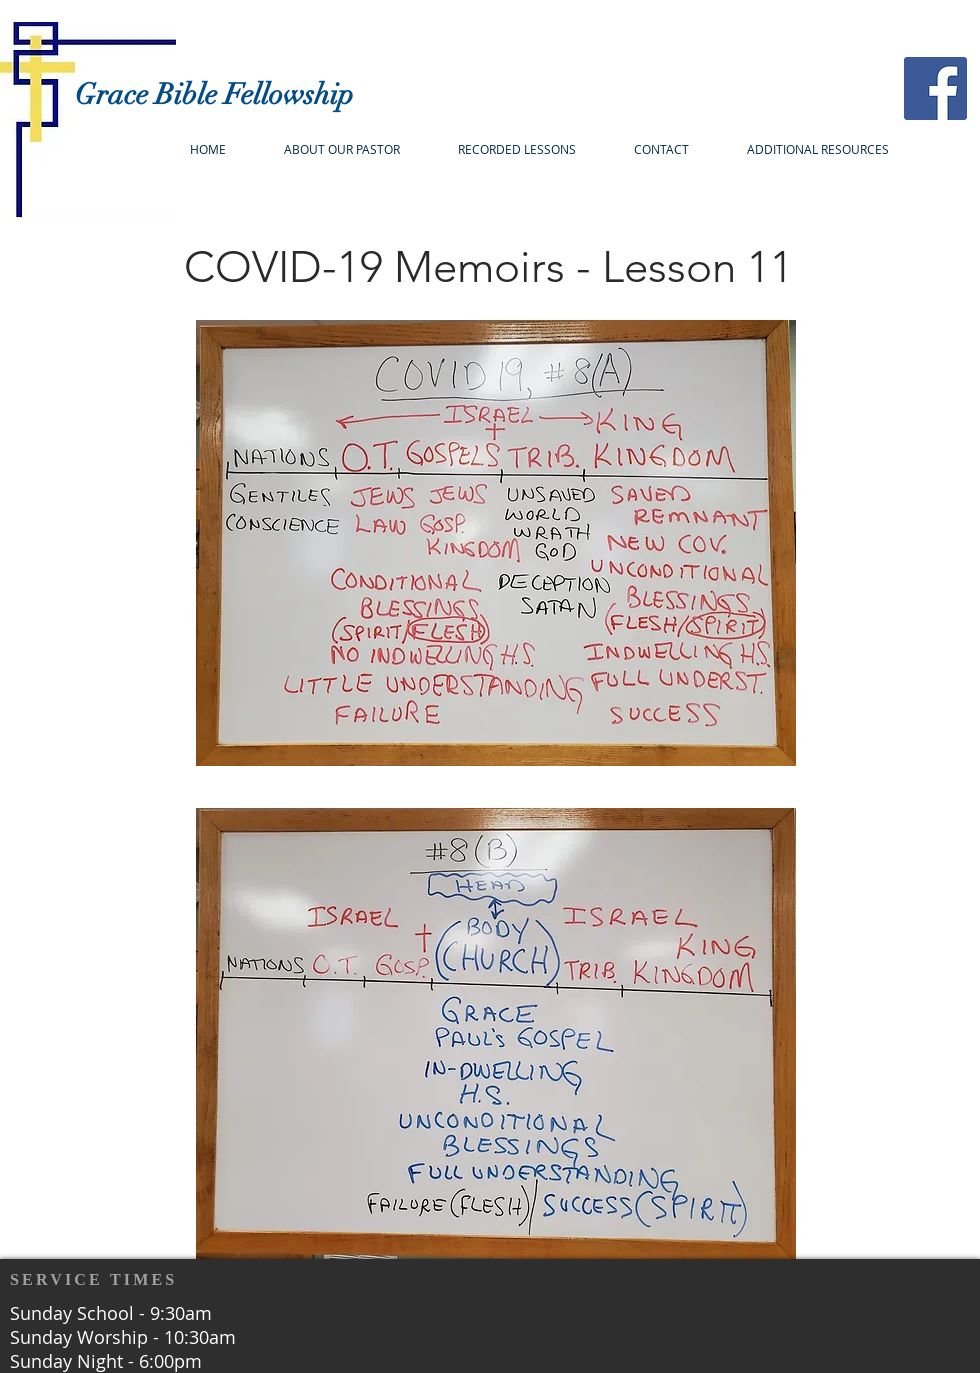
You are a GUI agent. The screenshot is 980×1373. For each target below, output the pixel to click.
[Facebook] (935, 88)
